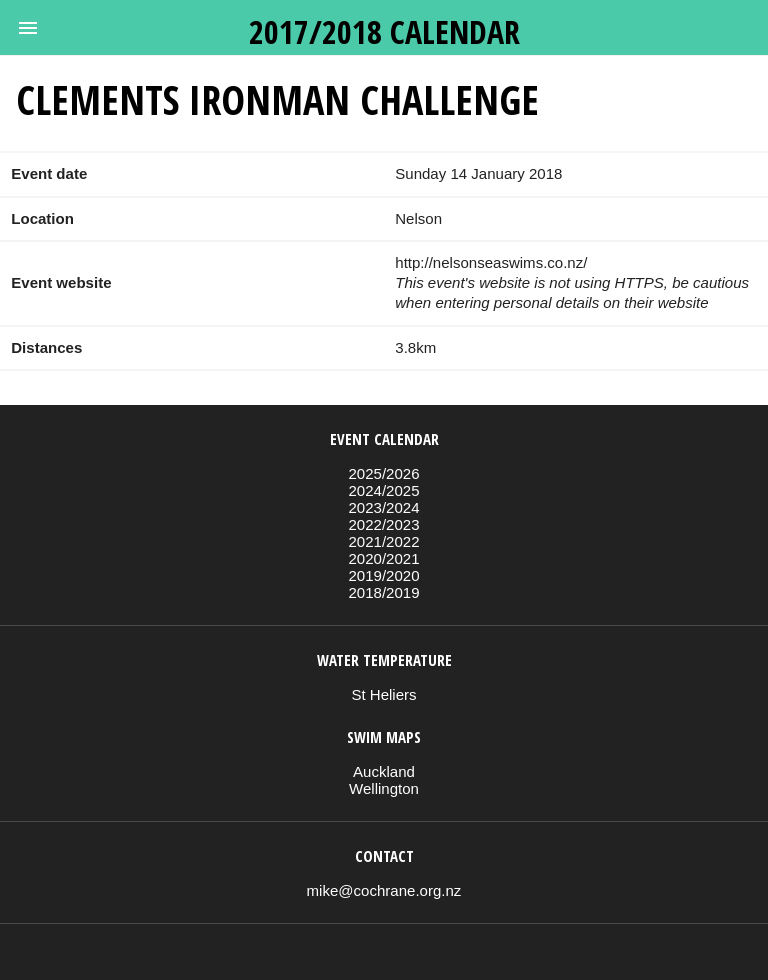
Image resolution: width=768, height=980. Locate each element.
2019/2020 (383, 575)
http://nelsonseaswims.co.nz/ (491, 262)
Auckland (384, 771)
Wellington (384, 788)
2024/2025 (383, 490)
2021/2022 (383, 541)
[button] (28, 28)
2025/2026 (383, 473)
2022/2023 (383, 524)
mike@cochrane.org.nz (384, 890)
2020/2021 (383, 558)
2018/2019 (383, 592)
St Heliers (383, 694)
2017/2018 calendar (384, 31)
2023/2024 (383, 507)
